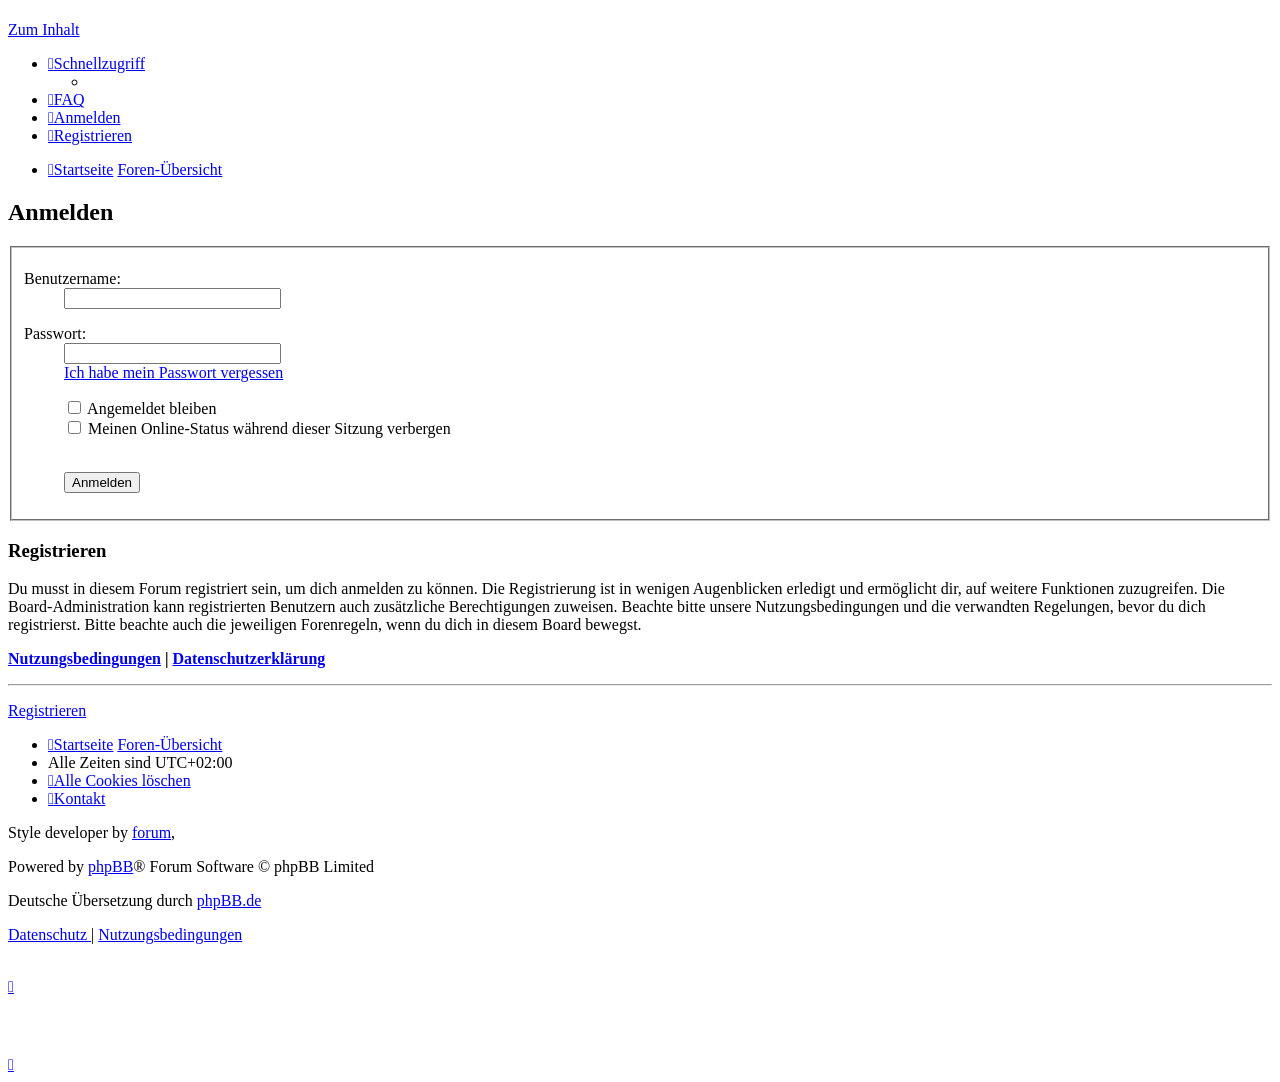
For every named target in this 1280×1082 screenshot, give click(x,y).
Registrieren (47, 710)
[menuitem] (66, 99)
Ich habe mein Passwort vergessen (173, 372)
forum (151, 832)
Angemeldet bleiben (142, 408)
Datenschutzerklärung (248, 658)
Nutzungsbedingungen (84, 658)
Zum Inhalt (44, 29)
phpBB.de (229, 900)
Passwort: (55, 333)
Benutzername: (72, 278)
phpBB (110, 866)
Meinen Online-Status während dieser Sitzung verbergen (259, 428)
